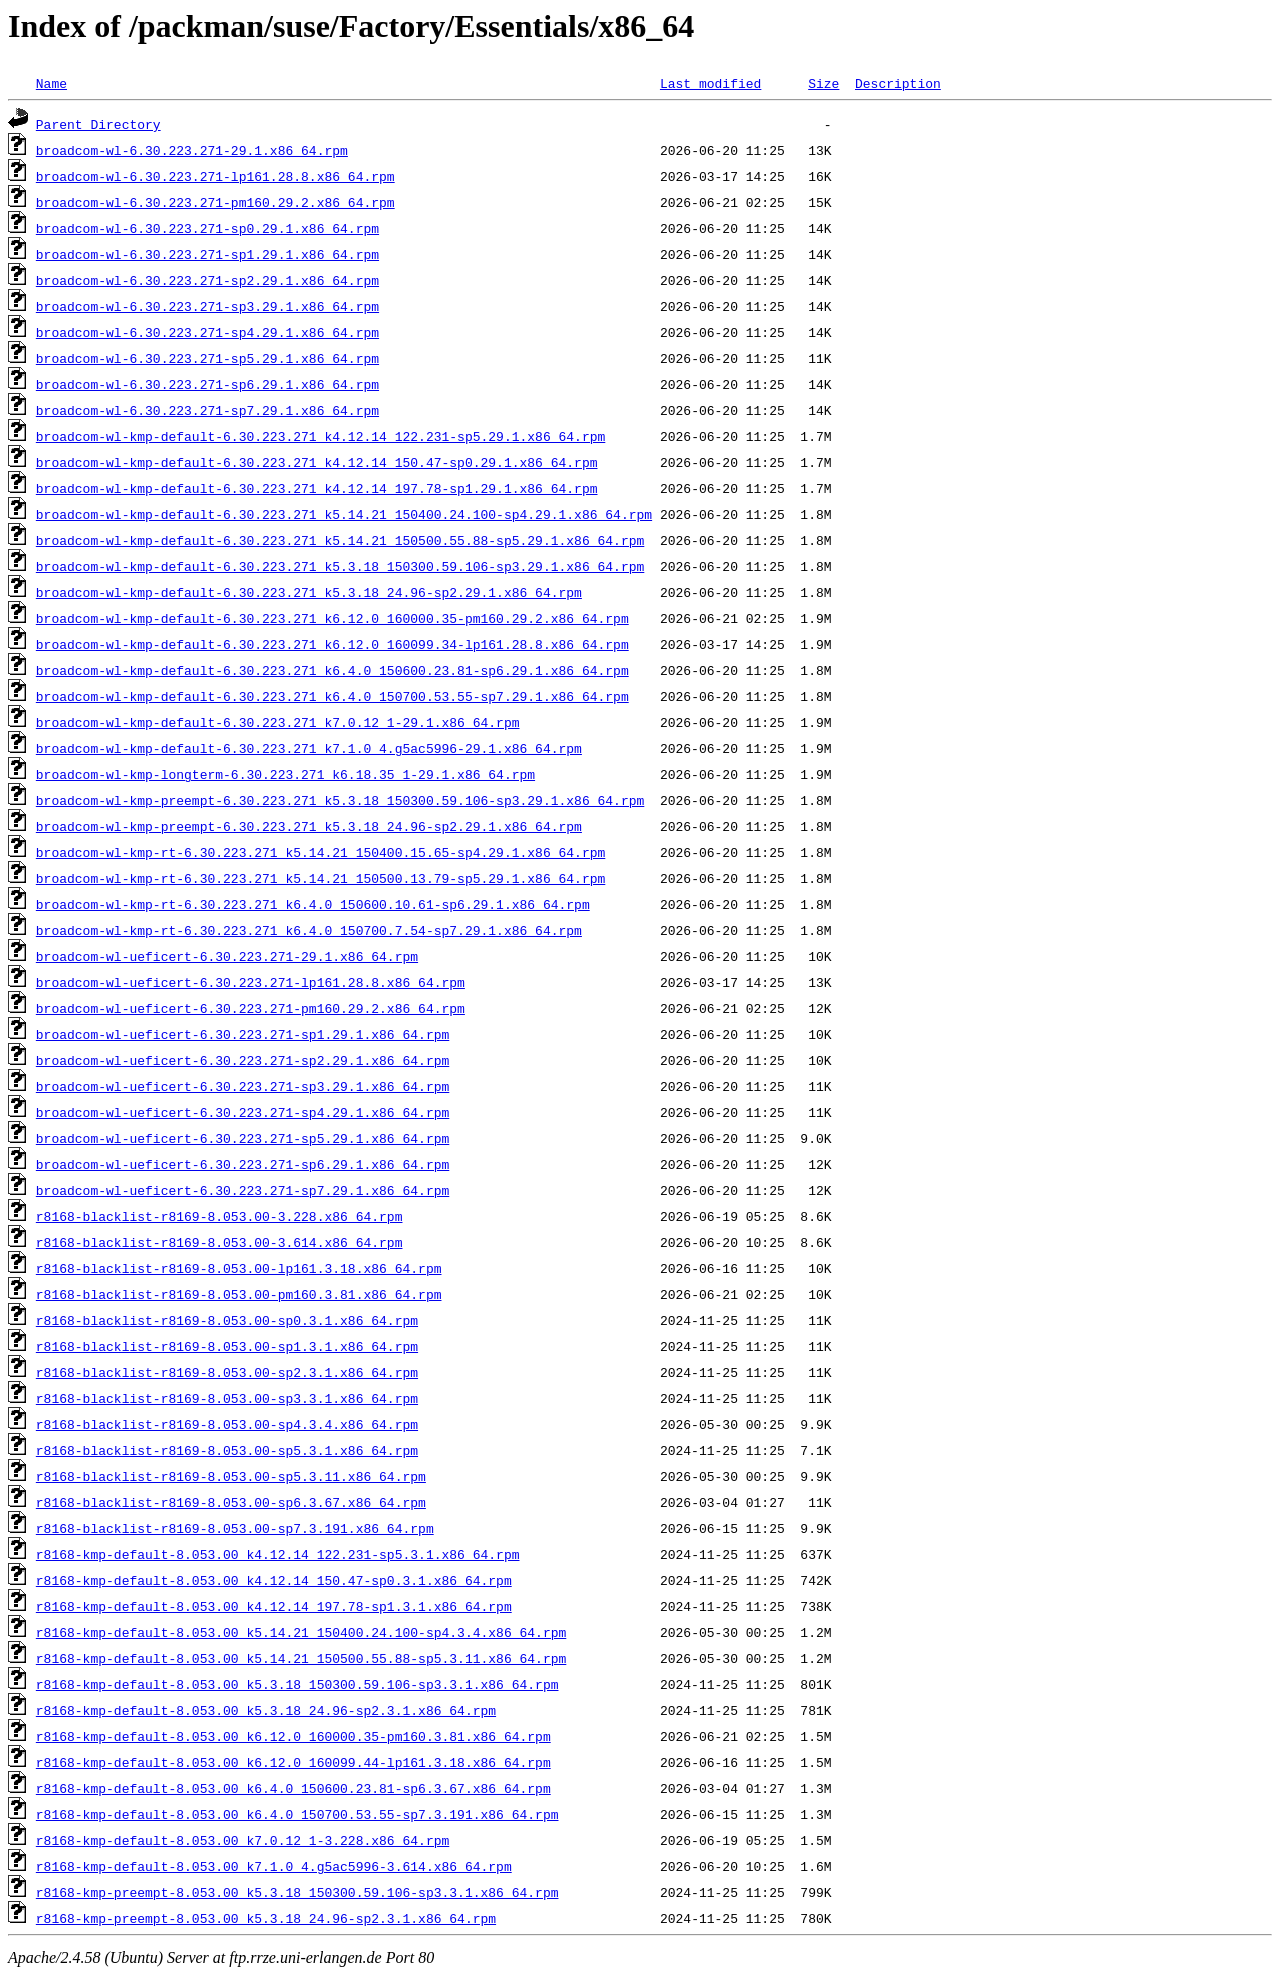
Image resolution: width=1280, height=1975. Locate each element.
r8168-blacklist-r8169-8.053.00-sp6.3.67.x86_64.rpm (231, 1502)
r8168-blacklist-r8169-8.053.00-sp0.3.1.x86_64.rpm (227, 1320)
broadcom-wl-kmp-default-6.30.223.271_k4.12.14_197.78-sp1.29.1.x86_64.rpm (317, 488)
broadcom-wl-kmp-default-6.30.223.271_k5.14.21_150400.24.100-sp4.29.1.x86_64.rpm (344, 514)
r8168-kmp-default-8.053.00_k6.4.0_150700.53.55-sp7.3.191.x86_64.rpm (297, 1814)
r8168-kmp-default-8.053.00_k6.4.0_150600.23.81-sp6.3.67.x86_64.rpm (293, 1788)
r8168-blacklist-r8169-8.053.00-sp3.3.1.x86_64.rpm (227, 1398)
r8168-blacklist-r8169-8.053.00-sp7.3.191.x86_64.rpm (235, 1528)
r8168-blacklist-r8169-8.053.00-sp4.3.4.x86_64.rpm (227, 1424)
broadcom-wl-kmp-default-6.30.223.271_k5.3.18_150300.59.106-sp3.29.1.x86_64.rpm (340, 566)
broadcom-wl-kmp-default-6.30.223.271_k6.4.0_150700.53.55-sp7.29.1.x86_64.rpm (332, 696)
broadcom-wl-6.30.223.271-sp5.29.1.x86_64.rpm (207, 358)
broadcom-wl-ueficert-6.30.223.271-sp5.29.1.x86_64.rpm (242, 1138)
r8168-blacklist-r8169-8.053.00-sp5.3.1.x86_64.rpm (227, 1450)
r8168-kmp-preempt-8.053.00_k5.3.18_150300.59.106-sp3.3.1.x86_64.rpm (297, 1892)
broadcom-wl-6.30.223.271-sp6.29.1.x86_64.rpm (207, 384)
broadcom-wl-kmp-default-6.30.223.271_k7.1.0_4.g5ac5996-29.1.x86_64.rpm (309, 748)
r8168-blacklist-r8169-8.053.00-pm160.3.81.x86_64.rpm (239, 1294)
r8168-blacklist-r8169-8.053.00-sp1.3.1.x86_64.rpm (227, 1346)
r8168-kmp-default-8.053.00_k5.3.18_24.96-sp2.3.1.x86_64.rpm (266, 1710)
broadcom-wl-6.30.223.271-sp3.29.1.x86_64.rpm (207, 306)
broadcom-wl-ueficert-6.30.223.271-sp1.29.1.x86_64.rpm (242, 1034)
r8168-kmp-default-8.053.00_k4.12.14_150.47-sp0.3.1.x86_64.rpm (274, 1580)
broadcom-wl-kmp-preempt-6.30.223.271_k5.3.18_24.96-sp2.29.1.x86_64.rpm (309, 826)
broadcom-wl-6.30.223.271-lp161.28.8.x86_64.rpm (215, 176)
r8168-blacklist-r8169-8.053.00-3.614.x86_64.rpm (219, 1242)
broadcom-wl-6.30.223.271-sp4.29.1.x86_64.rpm (207, 332)
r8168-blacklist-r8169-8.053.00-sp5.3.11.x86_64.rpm (231, 1476)
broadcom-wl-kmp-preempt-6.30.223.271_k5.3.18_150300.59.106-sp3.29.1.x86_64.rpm (340, 800)
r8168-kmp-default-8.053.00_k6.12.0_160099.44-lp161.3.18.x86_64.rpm (293, 1762)
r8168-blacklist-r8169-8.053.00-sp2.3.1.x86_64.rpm (227, 1372)
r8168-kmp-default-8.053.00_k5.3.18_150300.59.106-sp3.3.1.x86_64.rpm (297, 1684)
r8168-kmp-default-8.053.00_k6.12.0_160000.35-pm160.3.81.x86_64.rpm (293, 1736)
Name (51, 83)
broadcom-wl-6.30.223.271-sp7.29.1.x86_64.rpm (207, 410)
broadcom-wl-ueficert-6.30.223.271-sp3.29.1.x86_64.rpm (242, 1086)
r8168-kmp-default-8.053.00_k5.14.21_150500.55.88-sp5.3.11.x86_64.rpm (301, 1658)
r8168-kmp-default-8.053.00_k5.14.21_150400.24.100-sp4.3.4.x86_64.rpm (301, 1632)
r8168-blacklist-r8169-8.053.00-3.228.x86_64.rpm (219, 1216)
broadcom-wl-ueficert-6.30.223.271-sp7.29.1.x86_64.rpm (242, 1190)
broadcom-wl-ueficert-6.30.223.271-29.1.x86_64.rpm (227, 956)
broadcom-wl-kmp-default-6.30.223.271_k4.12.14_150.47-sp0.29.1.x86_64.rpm (317, 462)
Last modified (710, 83)
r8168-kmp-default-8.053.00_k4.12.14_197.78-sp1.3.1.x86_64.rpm (274, 1606)
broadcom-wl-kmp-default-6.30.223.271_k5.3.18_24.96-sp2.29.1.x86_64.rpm (309, 592)
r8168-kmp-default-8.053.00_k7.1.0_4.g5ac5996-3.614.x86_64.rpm (274, 1866)
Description (898, 83)
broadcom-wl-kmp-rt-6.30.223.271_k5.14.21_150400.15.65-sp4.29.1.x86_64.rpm (320, 852)
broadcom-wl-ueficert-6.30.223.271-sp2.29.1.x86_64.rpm (242, 1060)
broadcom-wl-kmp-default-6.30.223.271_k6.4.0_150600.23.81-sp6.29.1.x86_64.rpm (332, 670)
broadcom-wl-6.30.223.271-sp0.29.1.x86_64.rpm (207, 228)
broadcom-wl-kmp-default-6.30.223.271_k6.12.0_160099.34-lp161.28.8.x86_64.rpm (332, 644)
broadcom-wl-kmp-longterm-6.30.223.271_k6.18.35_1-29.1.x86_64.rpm (285, 774)
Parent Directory (98, 124)
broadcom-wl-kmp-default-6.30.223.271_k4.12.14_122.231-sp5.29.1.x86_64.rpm (320, 436)
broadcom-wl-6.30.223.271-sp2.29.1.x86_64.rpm (207, 280)
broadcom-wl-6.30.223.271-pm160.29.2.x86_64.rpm (215, 202)
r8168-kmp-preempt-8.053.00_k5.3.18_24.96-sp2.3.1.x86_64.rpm (266, 1918)
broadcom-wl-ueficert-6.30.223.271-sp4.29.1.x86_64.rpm (242, 1112)
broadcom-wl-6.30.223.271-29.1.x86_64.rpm (192, 150)
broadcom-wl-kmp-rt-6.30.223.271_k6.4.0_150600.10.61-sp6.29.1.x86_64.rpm (313, 904)
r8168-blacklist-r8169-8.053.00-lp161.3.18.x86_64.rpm (239, 1268)
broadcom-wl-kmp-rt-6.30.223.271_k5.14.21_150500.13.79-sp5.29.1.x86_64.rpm (320, 878)
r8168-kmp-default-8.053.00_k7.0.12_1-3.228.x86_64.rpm (242, 1840)
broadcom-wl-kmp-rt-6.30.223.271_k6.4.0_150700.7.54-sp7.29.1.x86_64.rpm (309, 930)
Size (823, 83)
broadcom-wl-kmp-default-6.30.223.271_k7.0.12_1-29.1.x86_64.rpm (278, 722)
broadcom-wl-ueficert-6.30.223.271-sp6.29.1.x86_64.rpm (242, 1164)
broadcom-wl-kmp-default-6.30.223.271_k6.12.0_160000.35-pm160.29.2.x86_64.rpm (332, 618)
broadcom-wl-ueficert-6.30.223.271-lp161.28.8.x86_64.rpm (250, 982)
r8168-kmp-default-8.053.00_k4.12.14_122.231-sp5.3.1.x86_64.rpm (278, 1554)
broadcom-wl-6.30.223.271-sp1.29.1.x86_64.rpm (207, 254)
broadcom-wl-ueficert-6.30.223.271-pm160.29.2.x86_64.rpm (250, 1008)
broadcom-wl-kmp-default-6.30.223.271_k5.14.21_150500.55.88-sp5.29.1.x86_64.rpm (340, 540)
